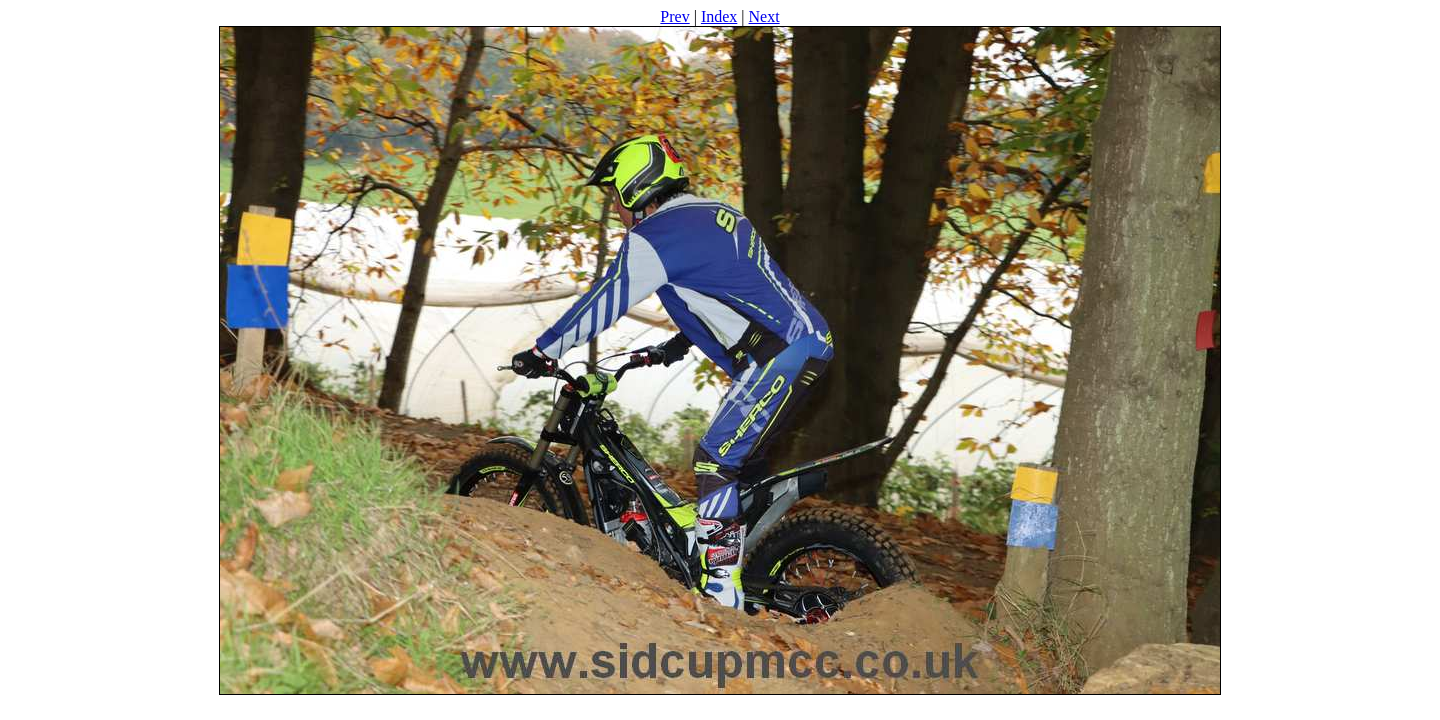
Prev (674, 16)
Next (764, 16)
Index (719, 16)
